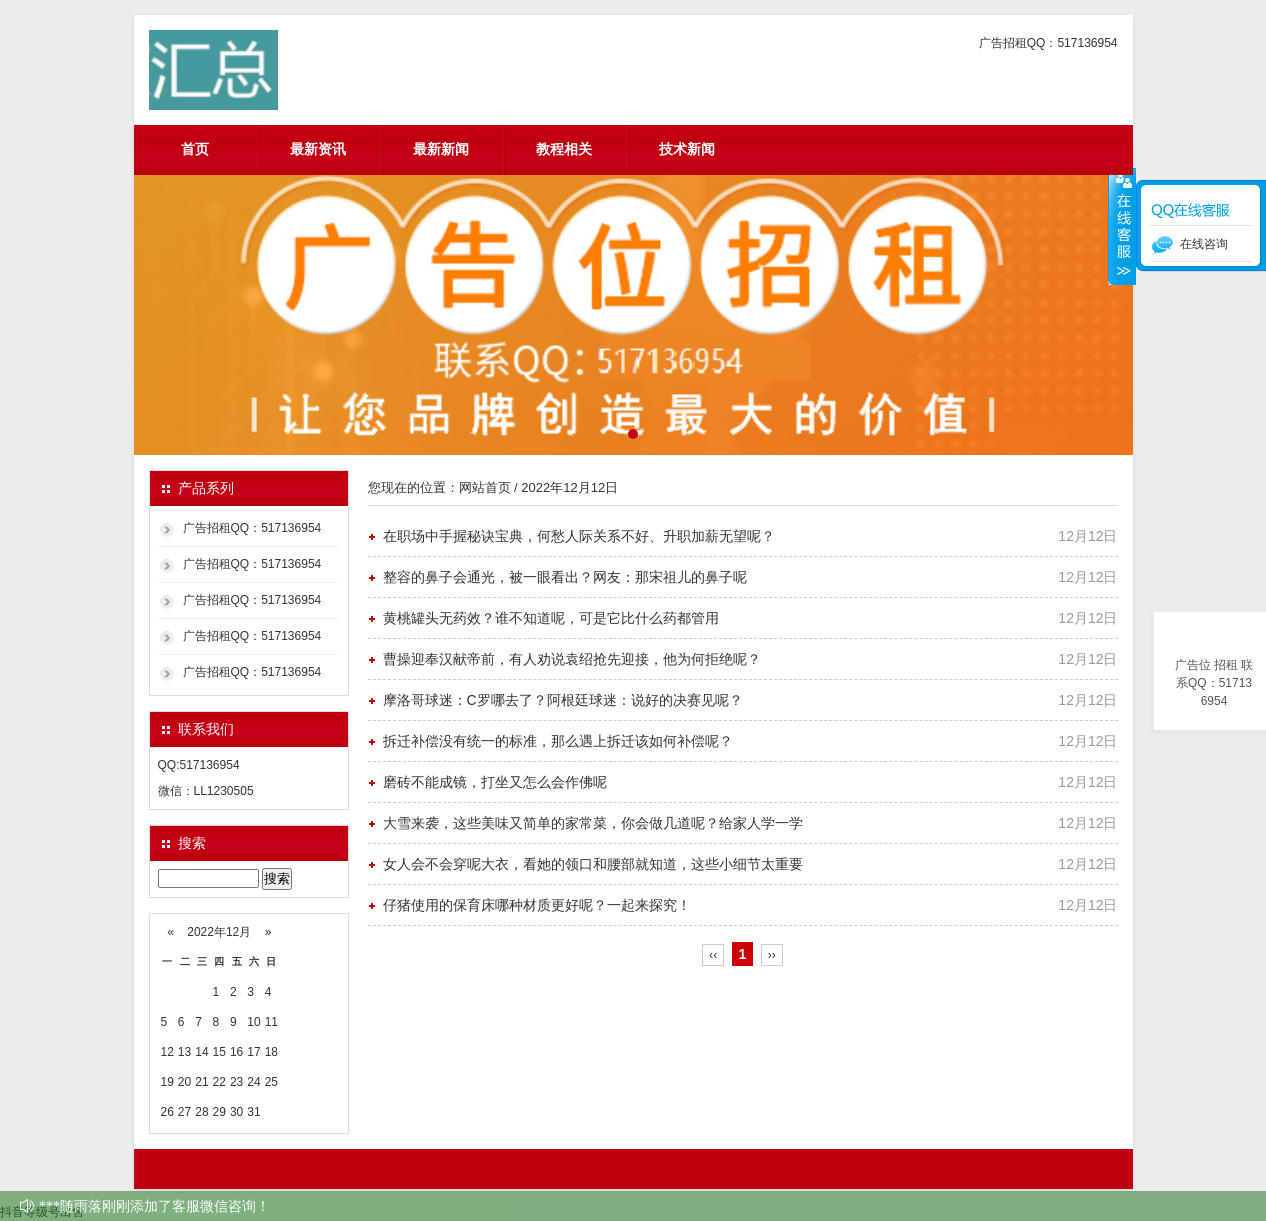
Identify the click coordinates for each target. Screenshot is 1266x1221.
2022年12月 (219, 932)
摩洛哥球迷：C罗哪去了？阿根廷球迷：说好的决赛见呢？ (563, 700)
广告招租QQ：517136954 (252, 528)
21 (201, 1082)
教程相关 (564, 149)
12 (167, 1052)
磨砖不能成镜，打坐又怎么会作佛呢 (495, 782)
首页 (195, 149)
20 (184, 1082)
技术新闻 (687, 149)
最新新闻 (441, 149)
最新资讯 (318, 149)
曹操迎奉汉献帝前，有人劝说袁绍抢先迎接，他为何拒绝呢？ (572, 659)
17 (253, 1052)
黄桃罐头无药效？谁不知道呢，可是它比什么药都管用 (551, 618)
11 (271, 1022)
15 (219, 1052)
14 (201, 1052)
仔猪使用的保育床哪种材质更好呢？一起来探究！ (537, 905)
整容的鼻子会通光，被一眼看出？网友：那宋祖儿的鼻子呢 (565, 577)
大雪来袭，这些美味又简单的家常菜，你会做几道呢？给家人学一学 (593, 823)
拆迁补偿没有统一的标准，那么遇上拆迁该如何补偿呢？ (558, 741)
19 (167, 1082)
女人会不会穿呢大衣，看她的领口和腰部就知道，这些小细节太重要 (593, 864)
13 (184, 1052)
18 (271, 1052)
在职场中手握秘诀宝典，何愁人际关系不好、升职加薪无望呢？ (579, 536)
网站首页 (485, 487)
